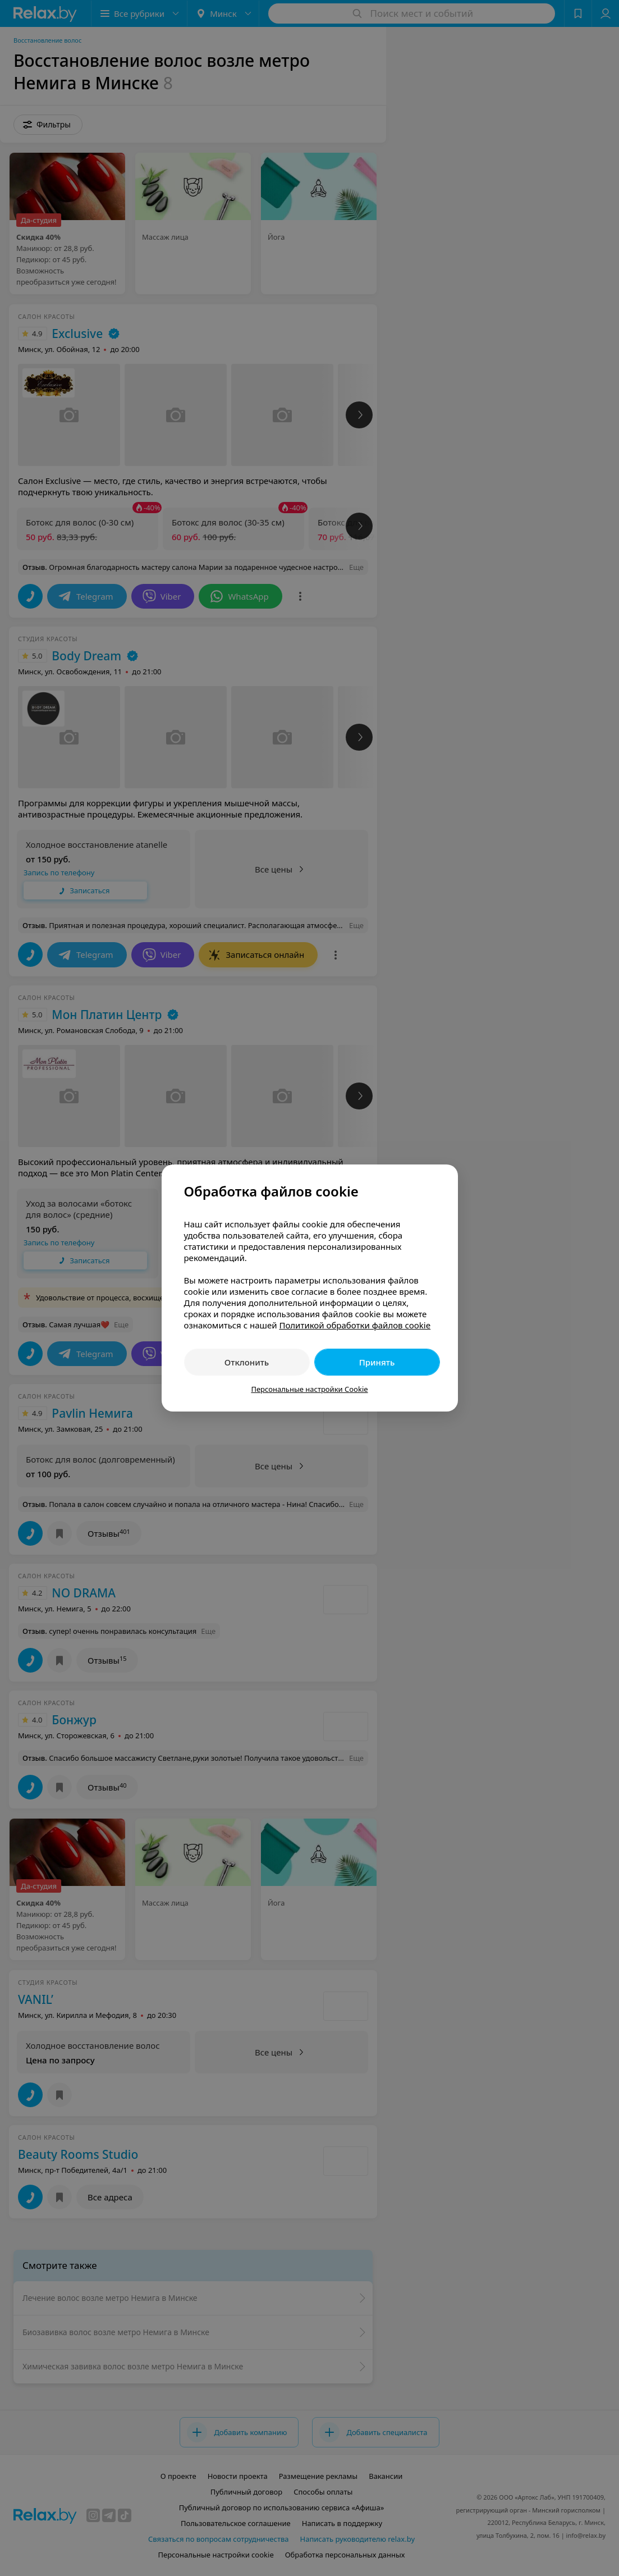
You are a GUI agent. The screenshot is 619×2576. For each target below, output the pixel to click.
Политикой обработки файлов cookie (354, 1325)
